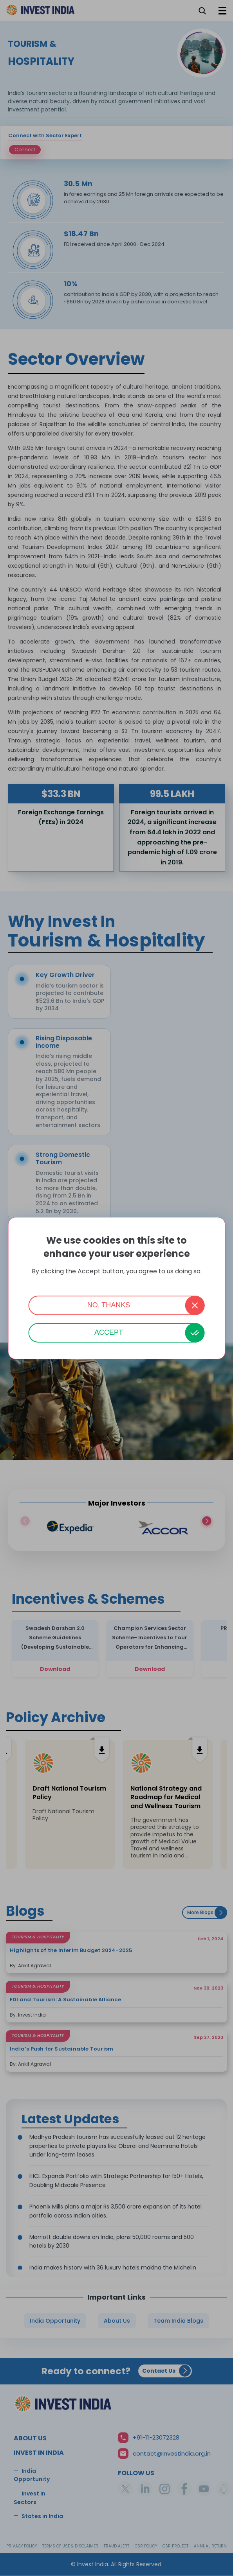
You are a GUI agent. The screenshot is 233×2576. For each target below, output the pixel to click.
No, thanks (108, 1305)
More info (117, 1282)
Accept (108, 1332)
